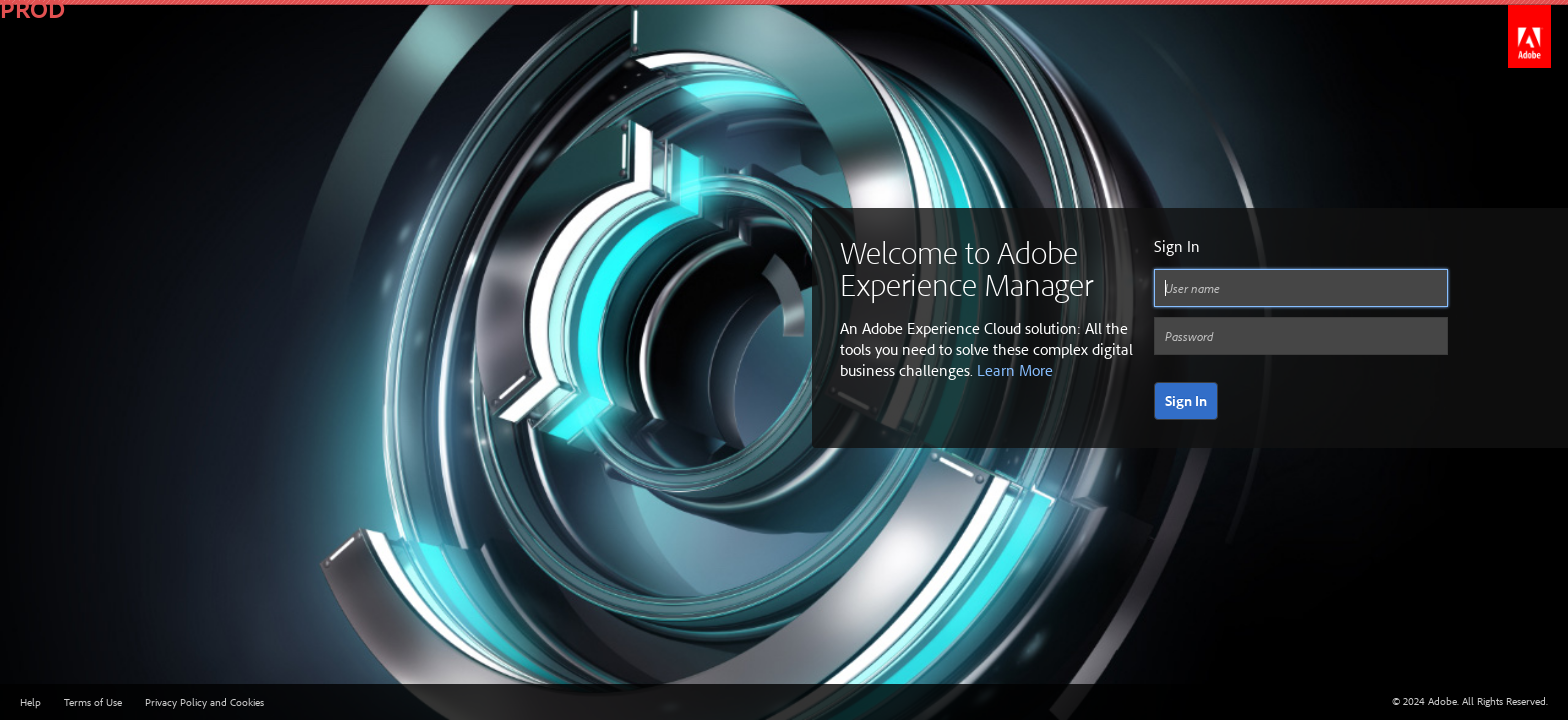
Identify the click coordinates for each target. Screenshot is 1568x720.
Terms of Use (93, 702)
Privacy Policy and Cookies (204, 702)
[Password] (1301, 336)
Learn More (1015, 370)
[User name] (1301, 288)
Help (30, 702)
